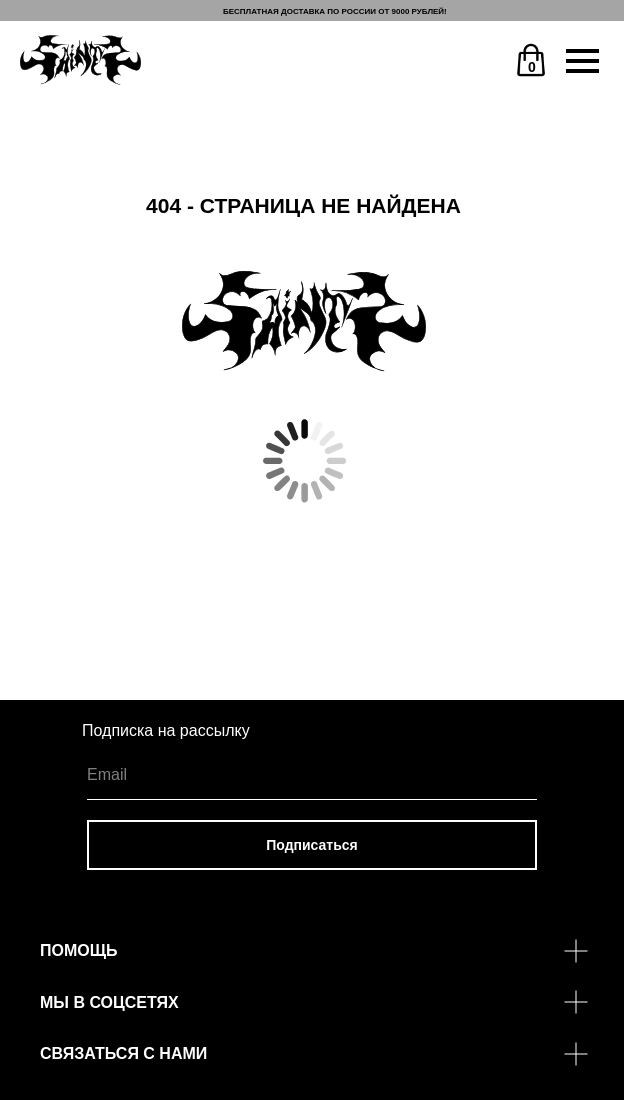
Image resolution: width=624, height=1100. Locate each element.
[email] (312, 775)
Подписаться (312, 845)
